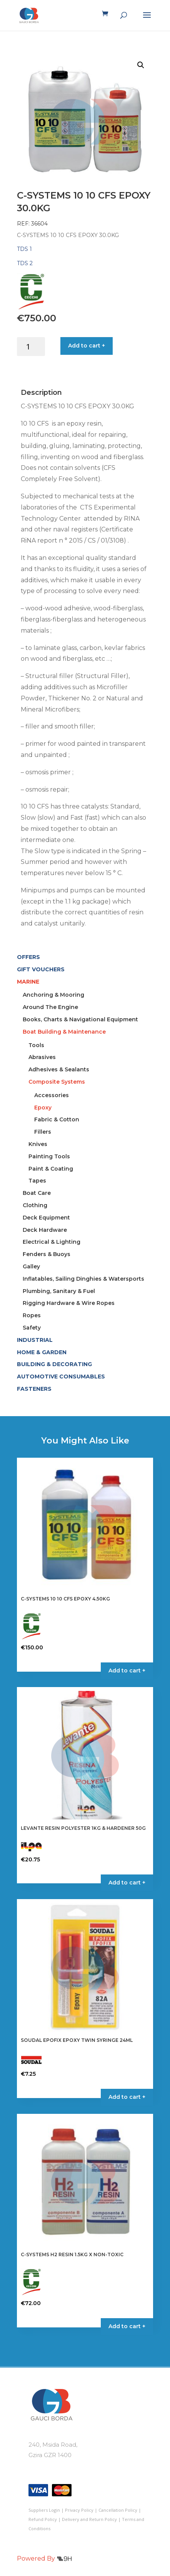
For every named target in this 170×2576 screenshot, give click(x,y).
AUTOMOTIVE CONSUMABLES (61, 1376)
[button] (141, 65)
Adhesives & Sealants (58, 1069)
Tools (36, 1045)
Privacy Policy (79, 2510)
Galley (31, 1266)
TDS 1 (24, 249)
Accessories (51, 1095)
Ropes (32, 1315)
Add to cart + (86, 345)
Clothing (35, 1205)
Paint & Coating (50, 1168)
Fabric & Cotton (56, 1119)
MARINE (28, 981)
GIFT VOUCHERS (41, 969)
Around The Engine (50, 1007)
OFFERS (28, 957)
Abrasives (42, 1057)
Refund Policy (42, 2519)
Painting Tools (49, 1156)
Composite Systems (56, 1081)
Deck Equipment (46, 1217)
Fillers (42, 1131)
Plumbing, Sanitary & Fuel (59, 1291)
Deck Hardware (45, 1229)
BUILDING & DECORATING (54, 1364)
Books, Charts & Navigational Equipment (80, 1019)
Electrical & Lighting (51, 1241)
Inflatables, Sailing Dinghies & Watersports (83, 1278)
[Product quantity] (31, 346)
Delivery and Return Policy (89, 2519)
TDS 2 (25, 263)
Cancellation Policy (117, 2510)
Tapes (37, 1180)
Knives (37, 1144)
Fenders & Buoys (46, 1254)
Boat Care (37, 1192)
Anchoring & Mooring (53, 994)
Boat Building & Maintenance (64, 1031)
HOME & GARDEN (42, 1352)
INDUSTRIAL (35, 1339)
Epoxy (43, 1107)
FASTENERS (34, 1388)
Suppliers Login (44, 2510)
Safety (32, 1327)
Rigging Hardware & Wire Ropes (69, 1303)
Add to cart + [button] (126, 1670)
